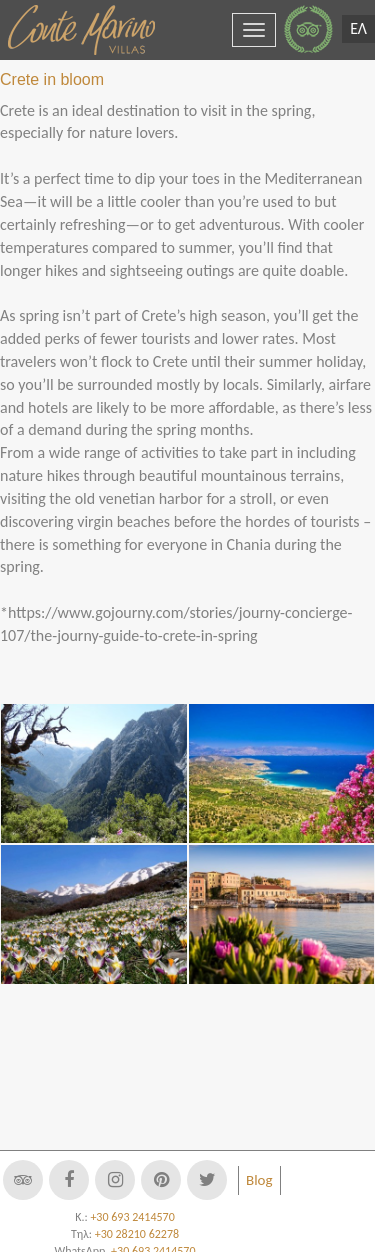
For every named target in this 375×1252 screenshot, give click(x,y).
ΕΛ (358, 28)
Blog (259, 1180)
